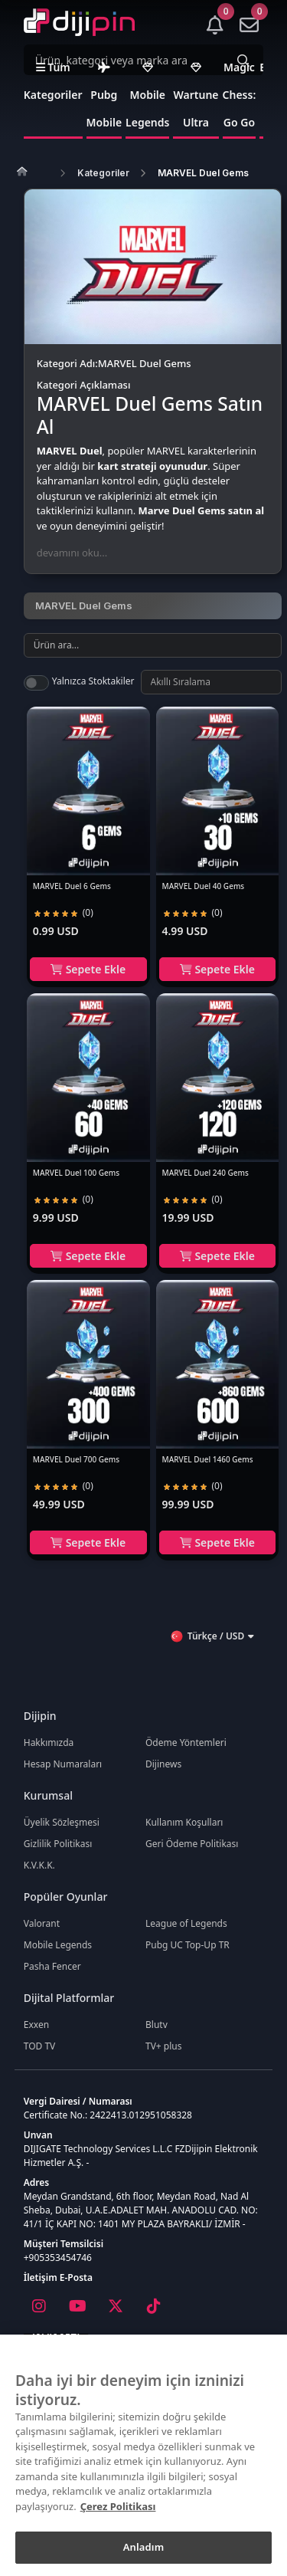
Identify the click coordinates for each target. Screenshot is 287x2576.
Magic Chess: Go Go (239, 95)
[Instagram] (39, 2306)
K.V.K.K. (39, 1865)
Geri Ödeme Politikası (191, 1843)
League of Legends (186, 1923)
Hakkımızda (49, 1742)
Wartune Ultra (195, 96)
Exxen (36, 2024)
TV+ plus (163, 2046)
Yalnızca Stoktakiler (93, 680)
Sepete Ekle (88, 969)
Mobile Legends (147, 96)
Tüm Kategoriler (53, 81)
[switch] (36, 683)
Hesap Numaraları (63, 1763)
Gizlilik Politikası (58, 1843)
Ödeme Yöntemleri (186, 1742)
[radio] (37, 913)
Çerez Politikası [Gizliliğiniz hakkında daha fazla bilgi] (118, 2506)
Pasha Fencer (52, 1966)
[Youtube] (77, 2306)
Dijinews (163, 1763)
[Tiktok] (154, 2306)
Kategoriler (103, 173)
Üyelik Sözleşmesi (61, 1822)
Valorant (42, 1923)
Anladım (144, 2547)
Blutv (156, 2024)
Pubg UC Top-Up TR (187, 1944)
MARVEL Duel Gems (203, 173)
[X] (115, 2306)
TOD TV (40, 2046)
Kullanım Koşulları (184, 1822)
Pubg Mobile (104, 96)
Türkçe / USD (212, 1636)
